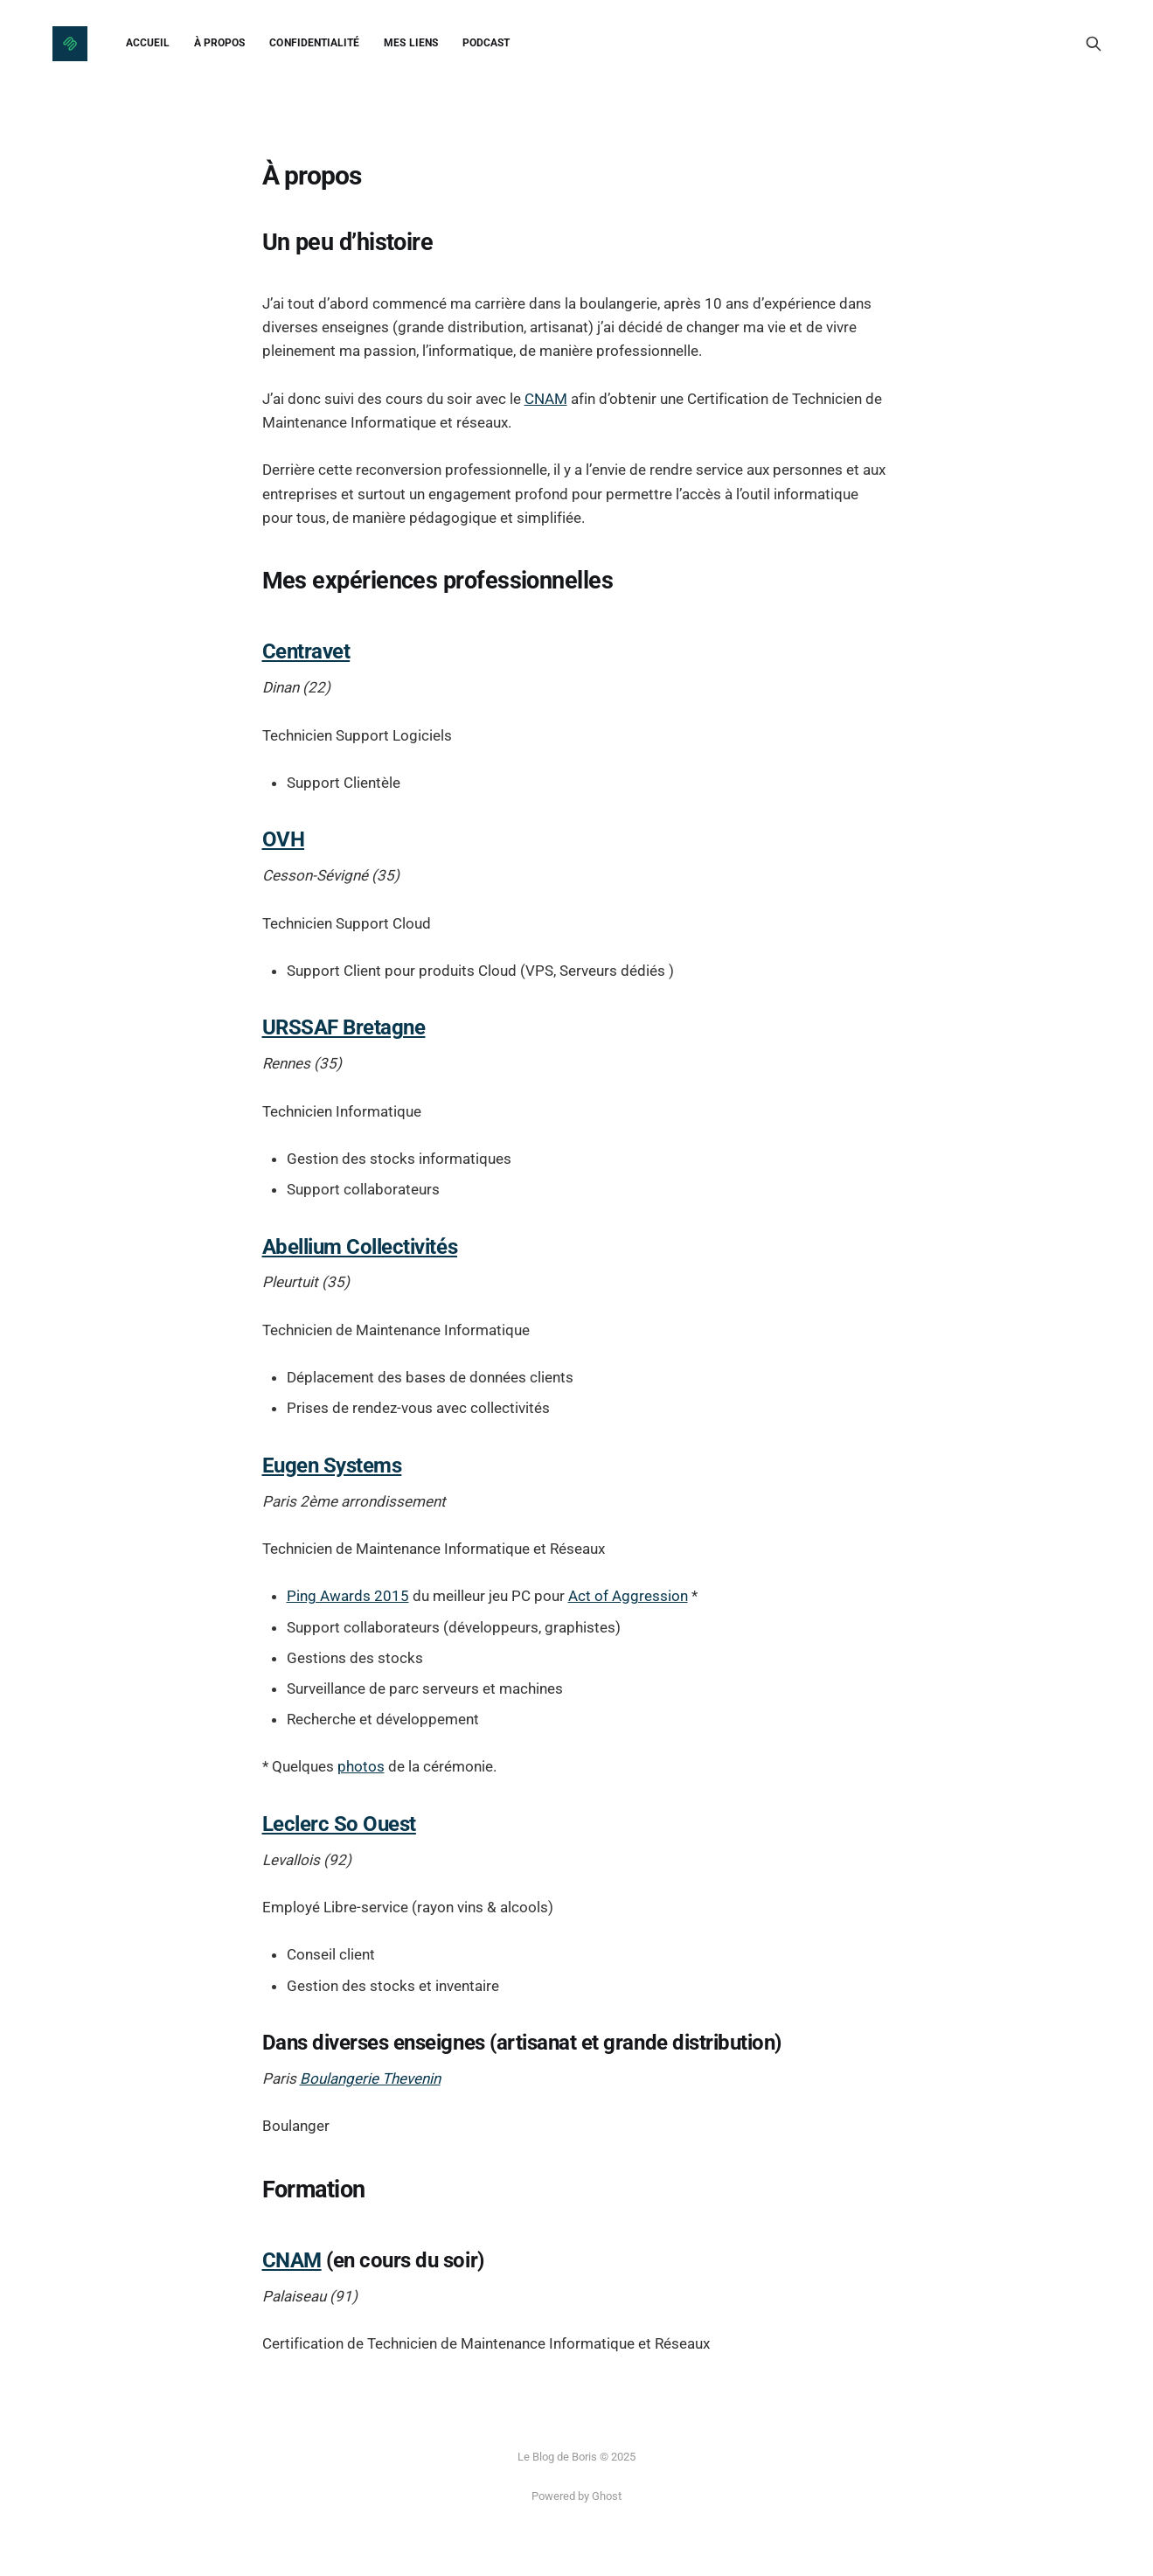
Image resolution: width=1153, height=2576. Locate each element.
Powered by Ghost (576, 2496)
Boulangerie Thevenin (370, 2078)
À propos (219, 43)
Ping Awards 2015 (348, 1596)
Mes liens (411, 43)
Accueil (148, 43)
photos (361, 1766)
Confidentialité (314, 43)
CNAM (545, 398)
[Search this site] (1093, 44)
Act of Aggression (628, 1596)
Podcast (486, 43)
